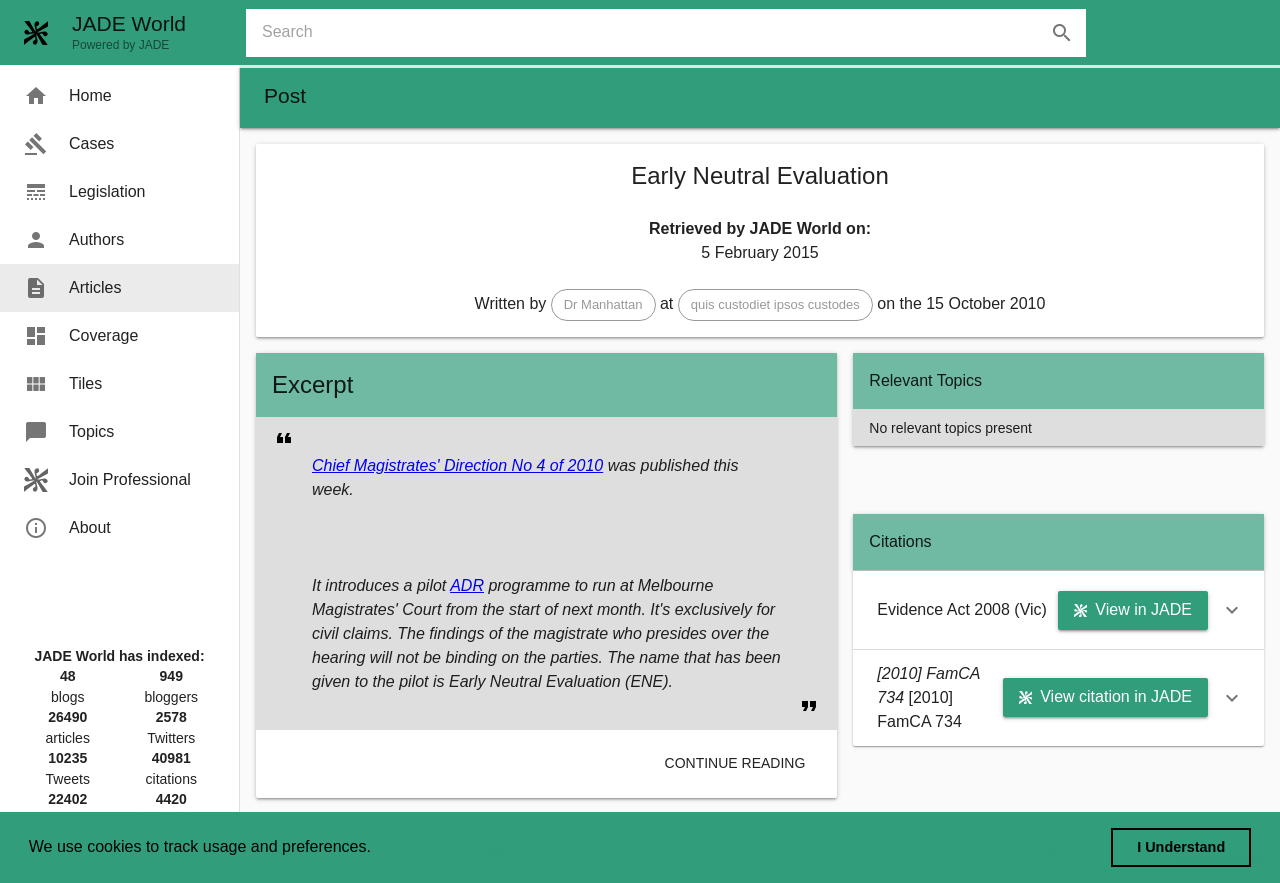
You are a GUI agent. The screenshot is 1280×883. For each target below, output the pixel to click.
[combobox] (674, 33)
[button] (603, 305)
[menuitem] (119, 96)
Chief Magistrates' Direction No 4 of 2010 (457, 465)
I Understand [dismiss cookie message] (1181, 847)
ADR (467, 585)
